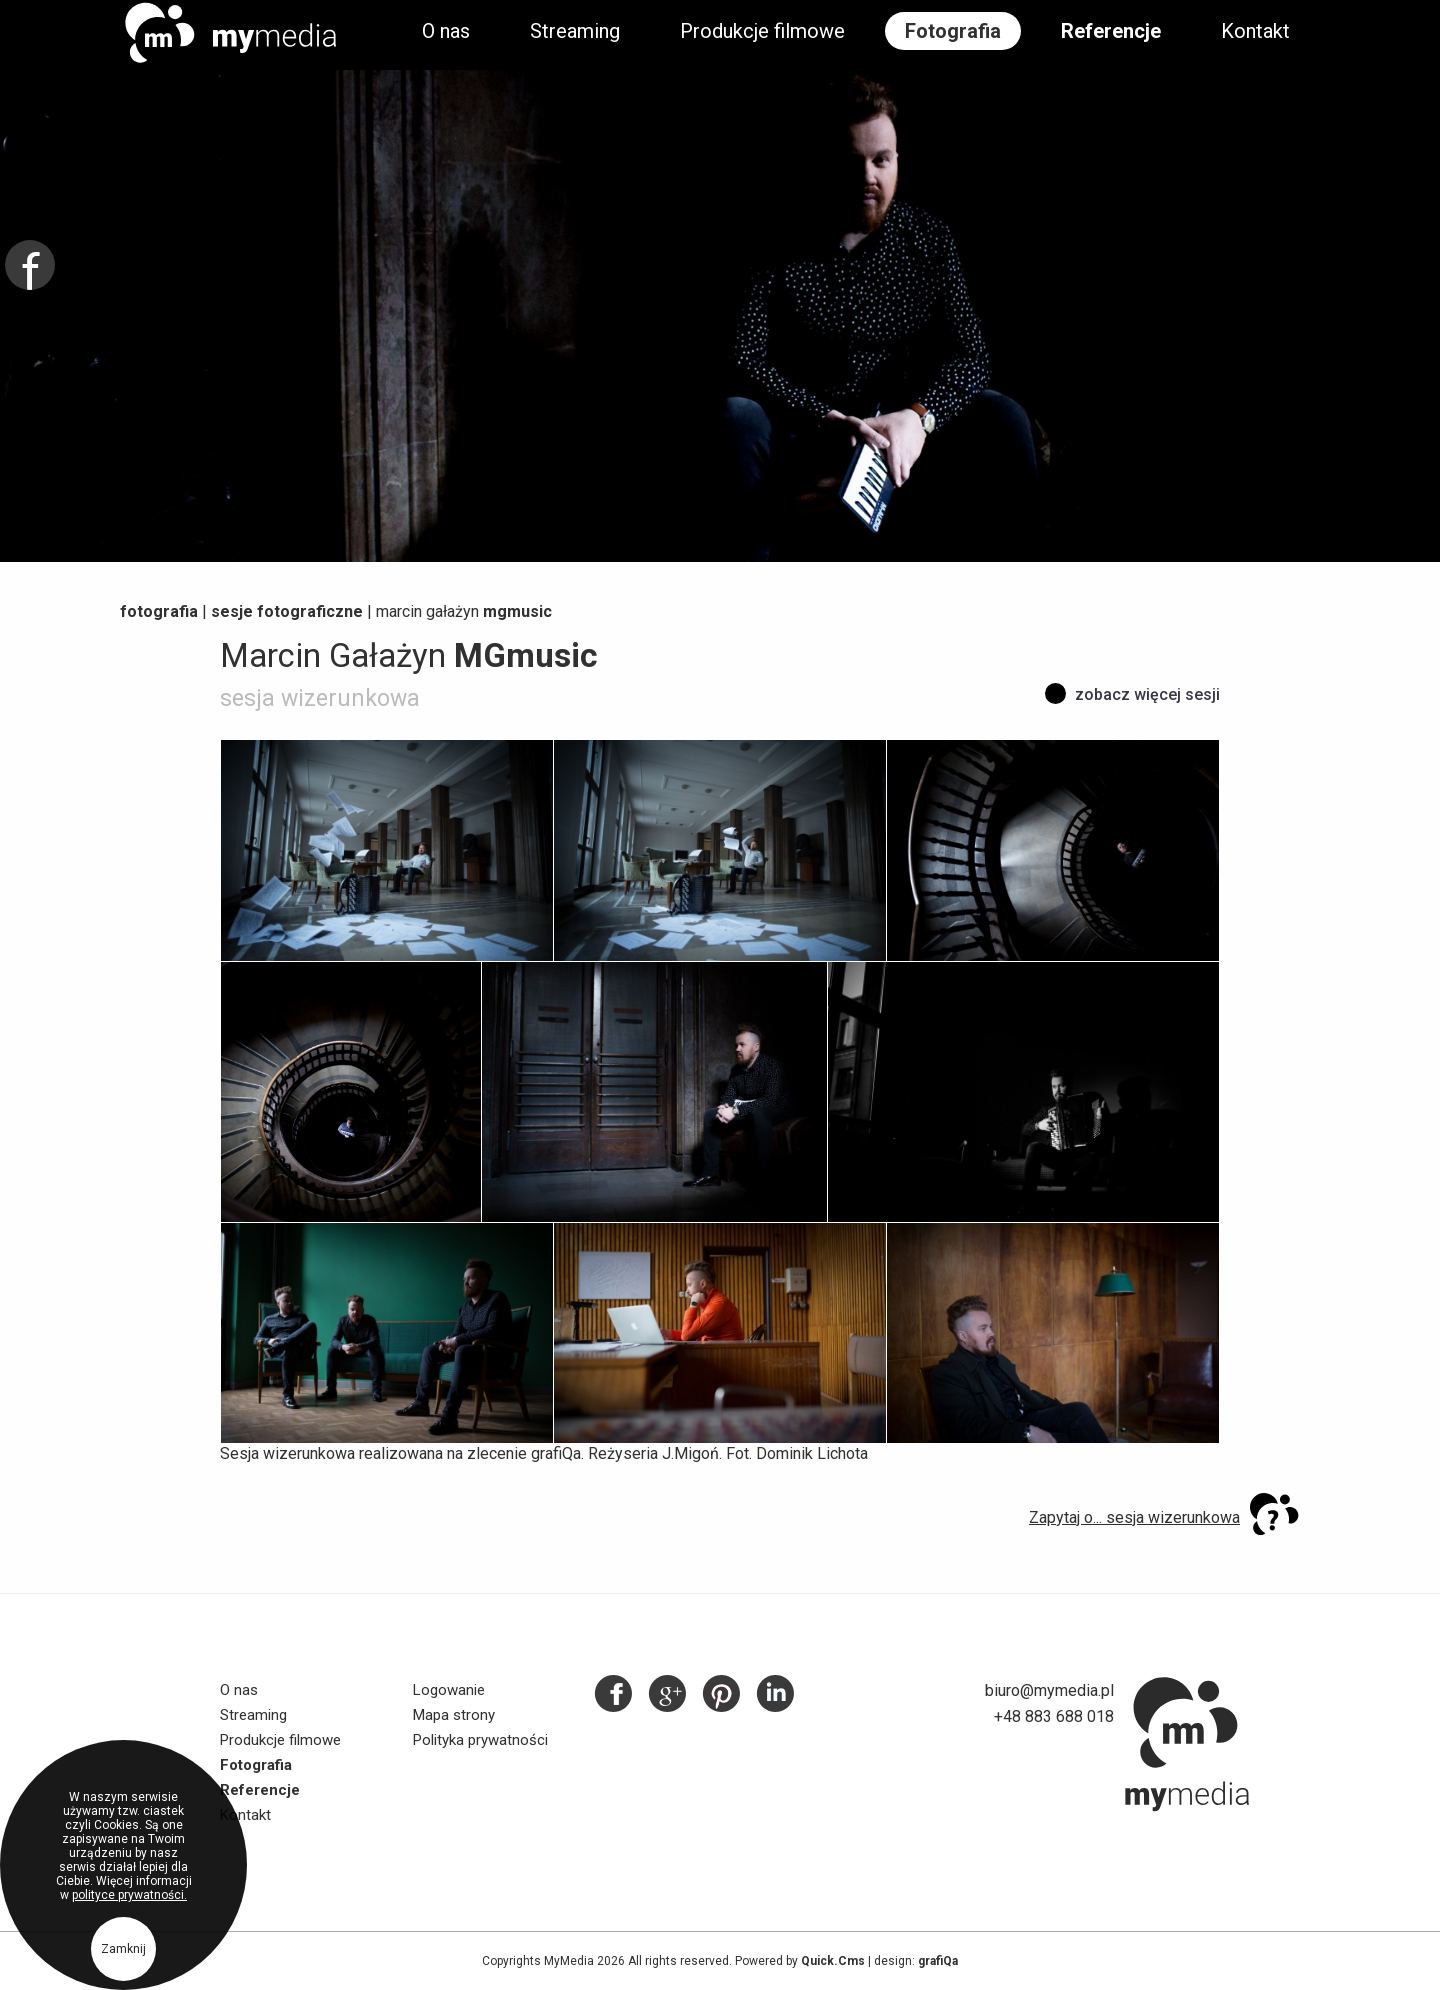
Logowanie (449, 1690)
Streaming (575, 31)
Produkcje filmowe (762, 31)
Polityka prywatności (480, 1740)
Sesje (287, 611)
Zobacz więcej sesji (1147, 694)
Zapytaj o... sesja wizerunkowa (1134, 1517)
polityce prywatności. (129, 1902)
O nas (446, 31)
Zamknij (123, 1956)
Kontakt (1255, 31)
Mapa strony (454, 1715)
